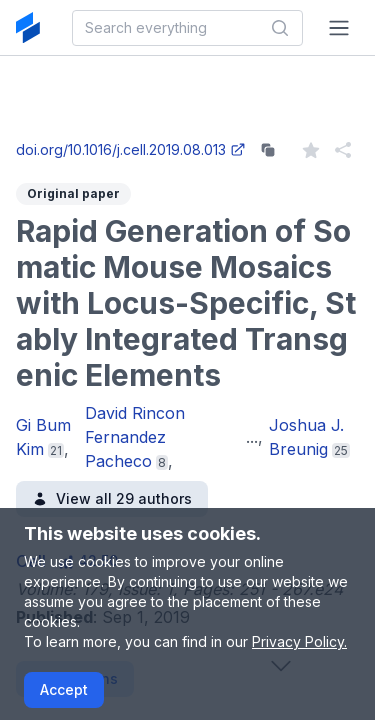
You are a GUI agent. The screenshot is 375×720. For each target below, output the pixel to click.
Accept (64, 689)
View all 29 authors (112, 498)
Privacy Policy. (299, 641)
